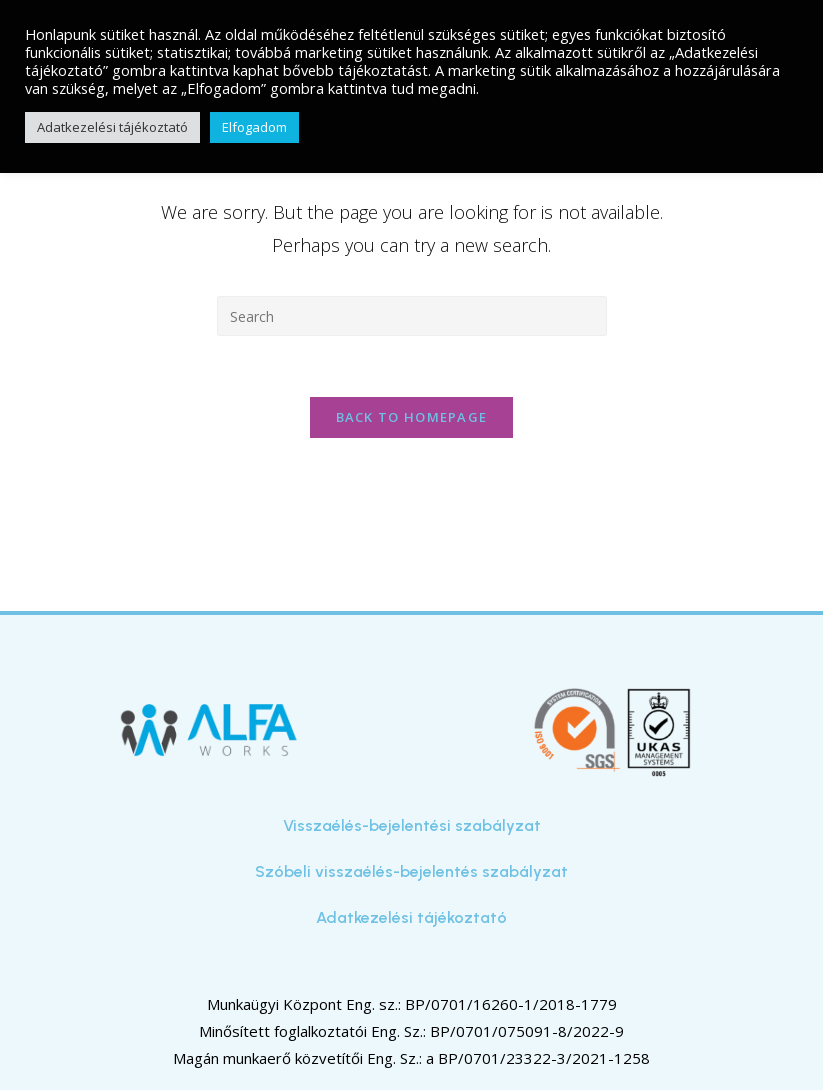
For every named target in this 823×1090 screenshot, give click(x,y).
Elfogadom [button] (254, 127)
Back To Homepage (412, 417)
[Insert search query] (412, 316)
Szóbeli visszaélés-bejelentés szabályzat (411, 871)
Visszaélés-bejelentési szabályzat (412, 825)
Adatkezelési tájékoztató (411, 917)
